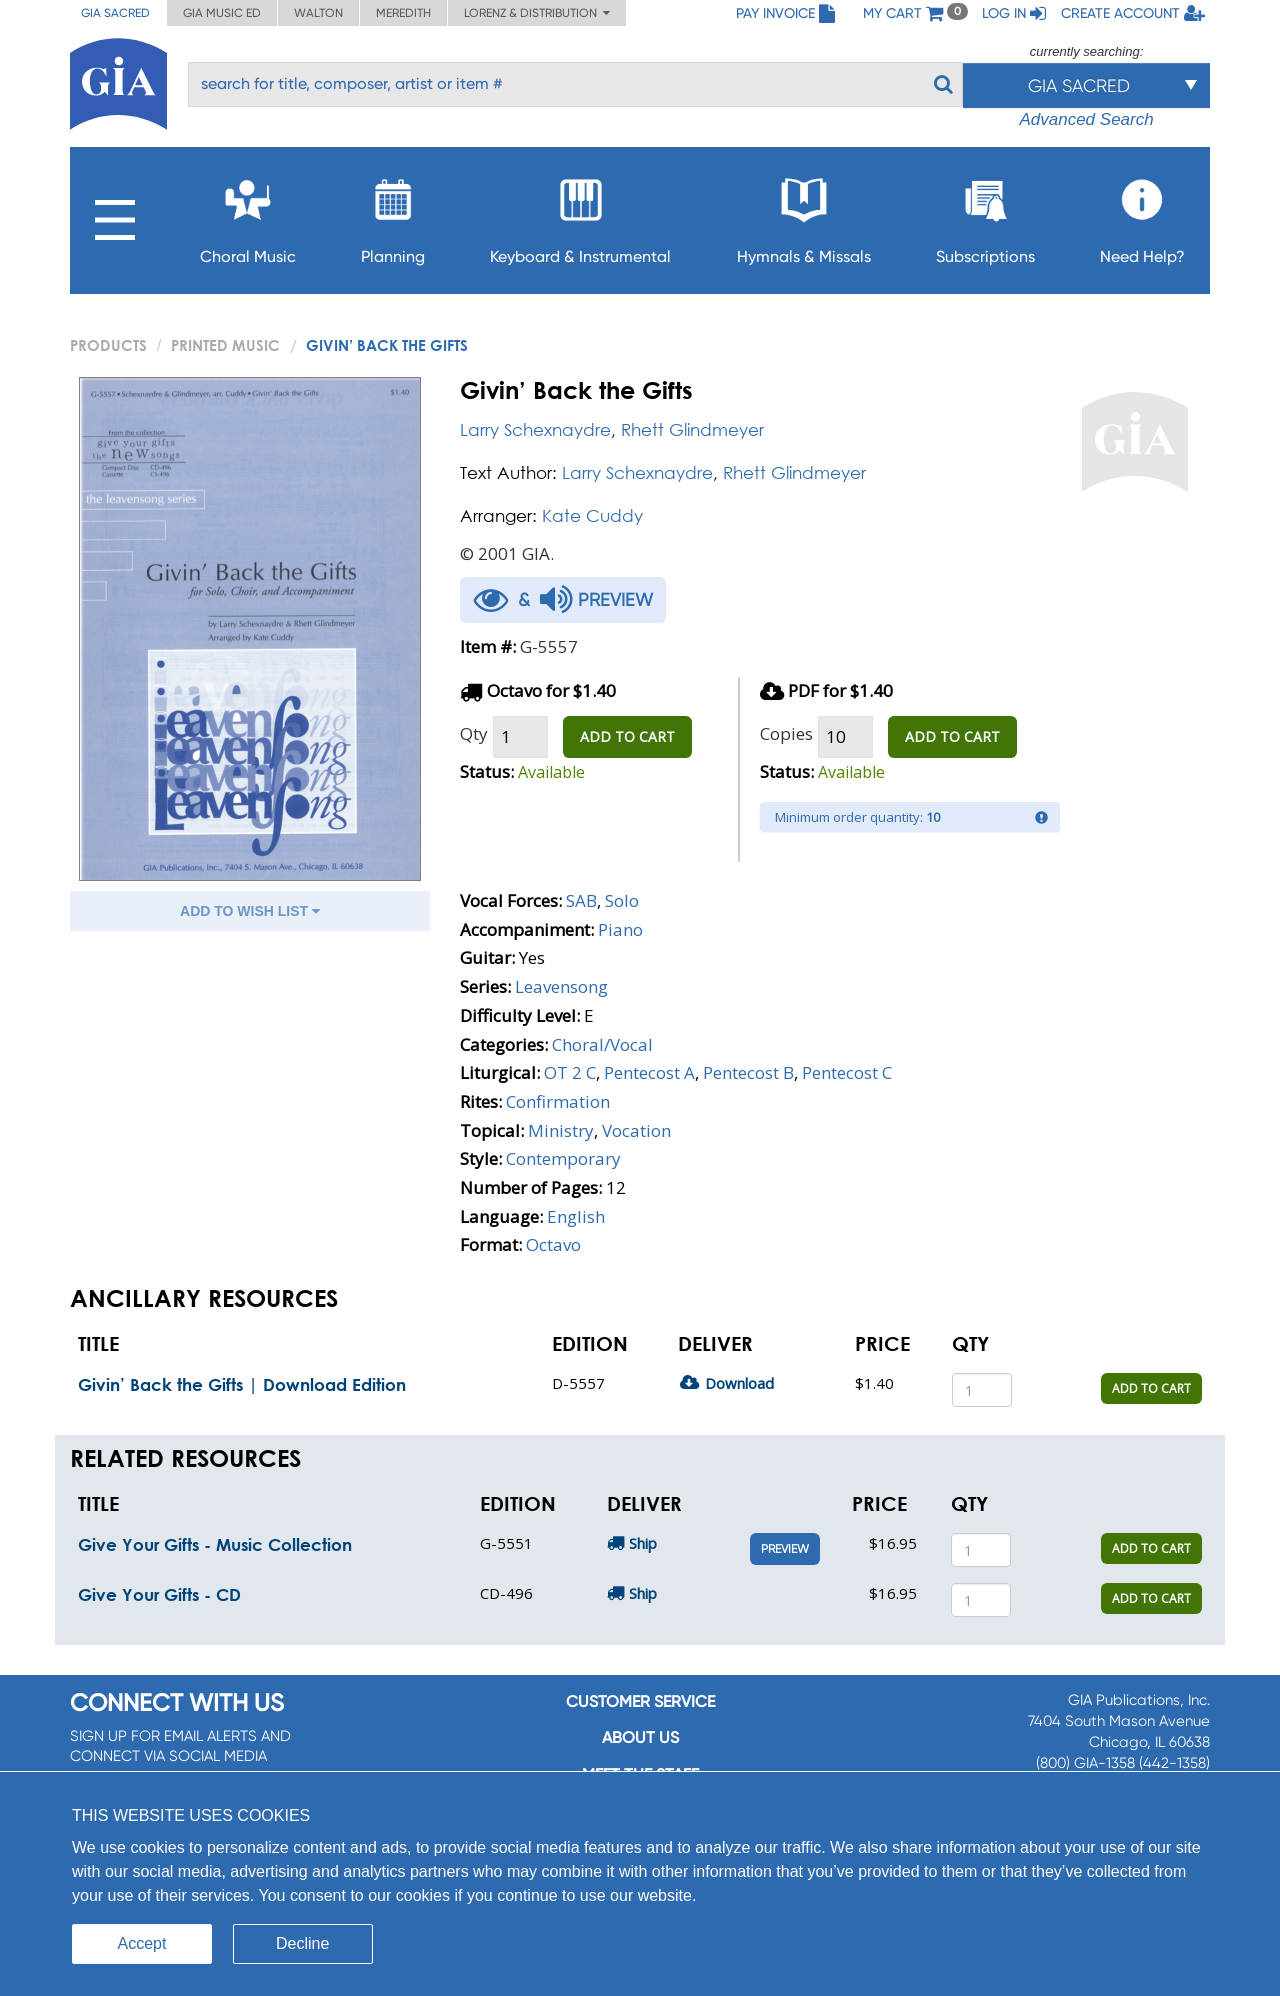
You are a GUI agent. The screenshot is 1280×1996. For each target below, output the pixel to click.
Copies (786, 733)
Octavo (553, 1244)
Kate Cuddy (592, 515)
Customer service (640, 1701)
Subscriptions (985, 215)
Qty (474, 733)
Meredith (403, 13)
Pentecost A (649, 1072)
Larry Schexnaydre (535, 429)
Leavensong (561, 986)
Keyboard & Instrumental (580, 215)
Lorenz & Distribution (537, 13)
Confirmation (558, 1101)
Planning (393, 215)
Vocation (636, 1130)
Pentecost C (847, 1072)
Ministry (561, 1130)
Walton (318, 13)
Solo (622, 900)
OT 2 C (570, 1072)
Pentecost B (748, 1072)
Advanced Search (1086, 119)
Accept (142, 1943)
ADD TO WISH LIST (250, 911)
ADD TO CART (627, 736)
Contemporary (563, 1158)
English (576, 1216)
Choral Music (248, 215)
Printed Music (225, 345)
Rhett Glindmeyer (692, 429)
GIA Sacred (115, 13)
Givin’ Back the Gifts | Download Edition (242, 1384)
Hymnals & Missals (804, 215)
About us (640, 1737)
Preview (785, 1549)
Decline (302, 1943)
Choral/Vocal (602, 1044)
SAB (581, 900)
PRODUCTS (108, 345)
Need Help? (1142, 215)
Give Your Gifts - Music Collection (215, 1544)
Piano (620, 929)
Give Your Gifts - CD (159, 1594)
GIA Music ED (222, 13)
